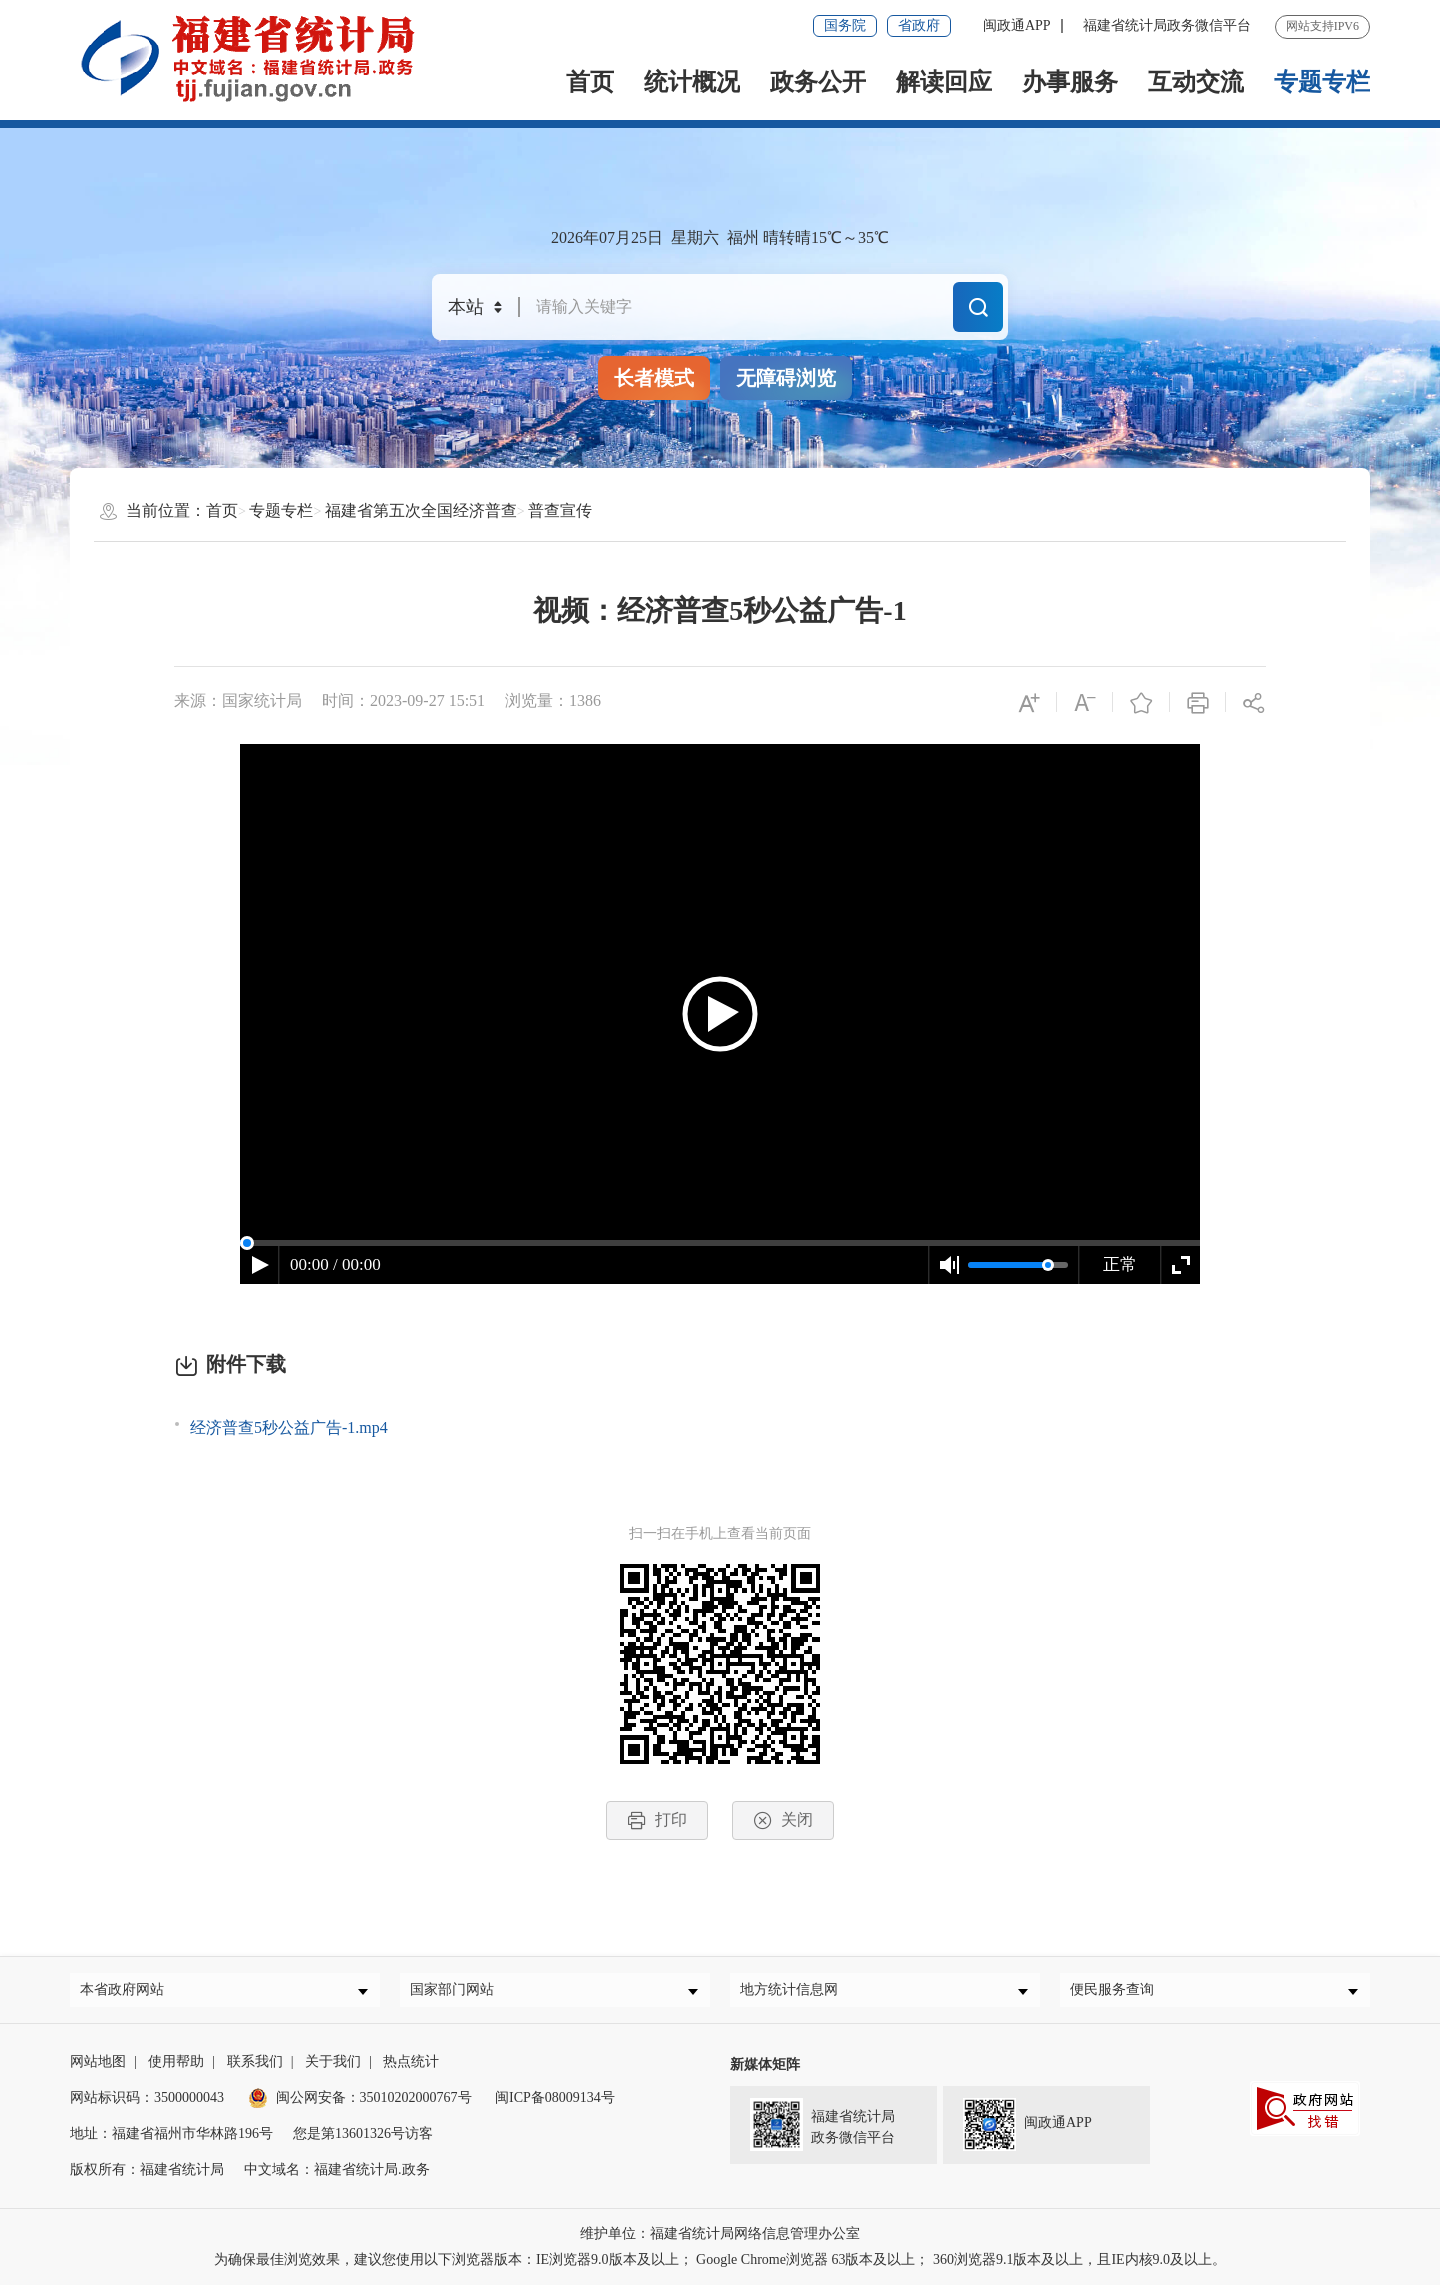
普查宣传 (560, 510)
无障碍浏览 (786, 378)
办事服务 (1070, 82)
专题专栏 (1322, 82)
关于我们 (333, 2069)
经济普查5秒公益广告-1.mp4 (289, 1427)
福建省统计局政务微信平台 (1167, 25)
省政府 (919, 25)
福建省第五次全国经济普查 (421, 510)
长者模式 (654, 378)
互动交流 (1196, 82)
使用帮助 (176, 2069)
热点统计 (411, 2069)
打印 (657, 1820)
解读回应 (944, 82)
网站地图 (98, 2069)
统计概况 (692, 82)
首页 (590, 82)
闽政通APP (1017, 25)
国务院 (845, 25)
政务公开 (818, 82)
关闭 (783, 1820)
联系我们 (255, 2069)
